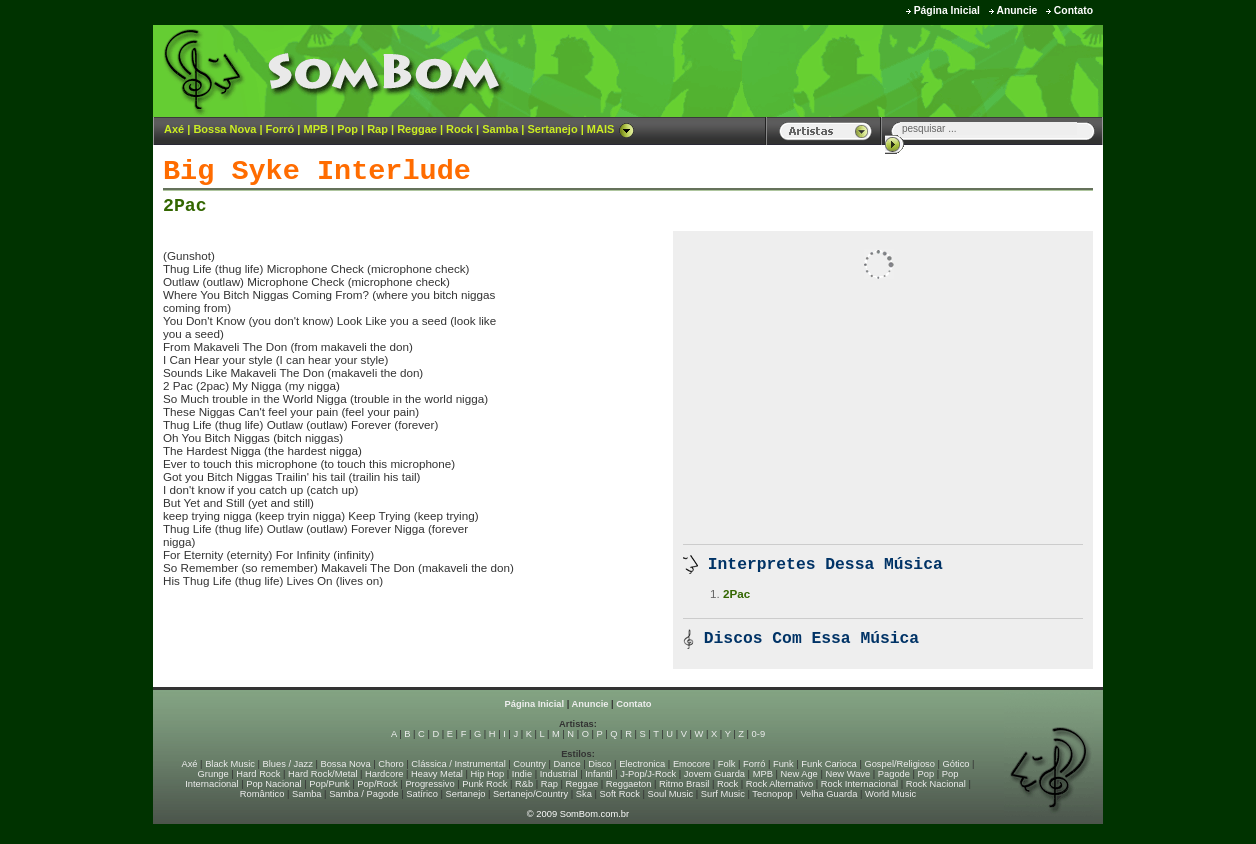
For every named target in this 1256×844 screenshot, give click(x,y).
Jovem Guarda (714, 774)
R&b (524, 784)
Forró (280, 129)
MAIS (611, 129)
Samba (500, 129)
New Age (798, 774)
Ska (584, 794)
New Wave (847, 774)
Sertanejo (552, 129)
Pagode (894, 774)
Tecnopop (772, 794)
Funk (783, 764)
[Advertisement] (854, 70)
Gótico (956, 764)
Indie (522, 774)
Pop (347, 129)
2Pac (185, 206)
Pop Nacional (274, 784)
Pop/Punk (329, 784)
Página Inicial (947, 10)
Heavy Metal (437, 774)
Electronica (642, 764)
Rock (459, 129)
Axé (174, 129)
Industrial (559, 774)
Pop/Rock (377, 784)
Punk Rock (484, 784)
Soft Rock (620, 794)
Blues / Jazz (288, 764)
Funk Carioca (828, 764)
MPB (316, 129)
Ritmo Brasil (684, 784)
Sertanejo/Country (530, 794)
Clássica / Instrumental (458, 764)
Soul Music (671, 794)
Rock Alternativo (779, 784)
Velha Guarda (828, 794)
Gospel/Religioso (899, 764)
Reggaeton (629, 784)
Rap (377, 129)
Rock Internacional (859, 784)
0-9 (758, 734)
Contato (1073, 10)
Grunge (213, 774)
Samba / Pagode (364, 794)
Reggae (417, 129)
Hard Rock (258, 774)
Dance (567, 764)
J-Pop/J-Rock (648, 774)
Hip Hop (488, 774)
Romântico (262, 794)
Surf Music (723, 794)
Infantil (598, 774)
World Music (890, 794)
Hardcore (384, 774)
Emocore (691, 764)
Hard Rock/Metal (322, 774)
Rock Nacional (936, 784)
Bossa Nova (224, 129)
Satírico (422, 794)
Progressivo (429, 784)
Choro (390, 764)
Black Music (230, 764)
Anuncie (1016, 10)
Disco (599, 764)
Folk (727, 764)
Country (529, 764)
